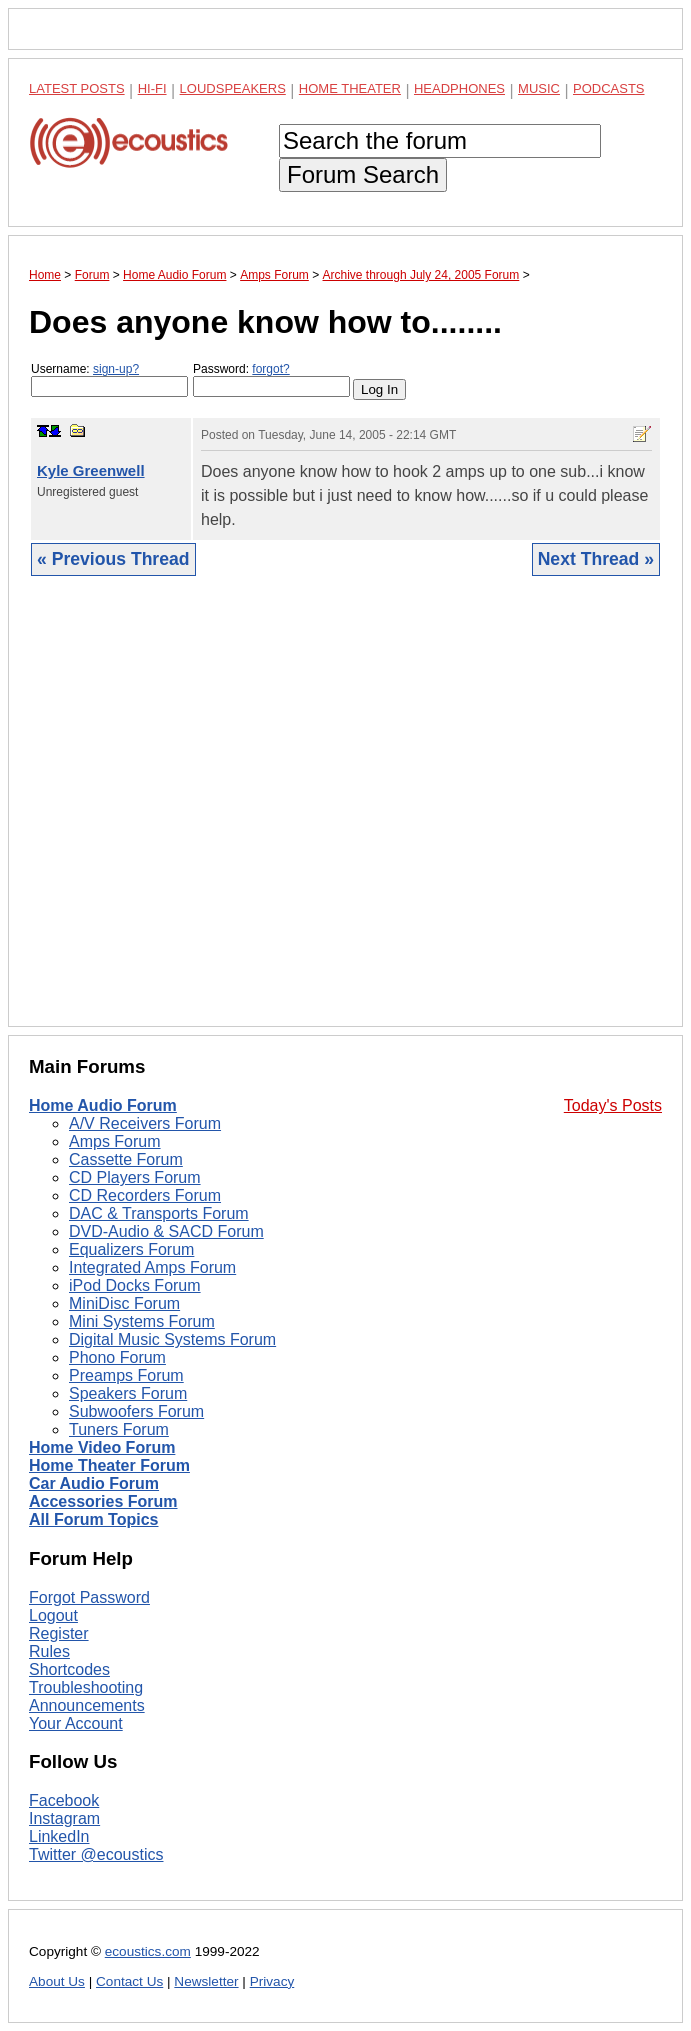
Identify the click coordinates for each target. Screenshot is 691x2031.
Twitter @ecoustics (96, 1854)
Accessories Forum (103, 1501)
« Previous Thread (113, 559)
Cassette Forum (126, 1159)
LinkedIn (59, 1836)
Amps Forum (115, 1141)
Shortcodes (69, 1669)
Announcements (87, 1705)
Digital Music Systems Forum (172, 1339)
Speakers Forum (128, 1393)
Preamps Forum (126, 1375)
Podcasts (609, 88)
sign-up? (116, 369)
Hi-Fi (152, 88)
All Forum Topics (93, 1519)
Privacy (272, 1981)
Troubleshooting (86, 1687)
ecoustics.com (148, 1951)
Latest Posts (77, 88)
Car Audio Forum (94, 1483)
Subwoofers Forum (136, 1411)
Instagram (64, 1818)
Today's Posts (613, 1105)
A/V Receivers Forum (145, 1123)
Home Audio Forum (103, 1105)
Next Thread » (596, 559)
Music (539, 88)
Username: (109, 379)
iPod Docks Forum (135, 1285)
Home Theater (350, 88)
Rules (49, 1651)
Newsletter (206, 1981)
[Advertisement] (345, 816)
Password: (271, 379)
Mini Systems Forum (142, 1321)
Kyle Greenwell (91, 470)
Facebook (64, 1800)
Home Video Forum (102, 1447)
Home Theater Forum (109, 1465)
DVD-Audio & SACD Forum (166, 1231)
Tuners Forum (119, 1429)
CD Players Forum (135, 1177)
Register (59, 1633)
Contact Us (129, 1981)
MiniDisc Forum (124, 1303)
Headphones (459, 88)
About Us (57, 1981)
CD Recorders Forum (145, 1195)
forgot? (270, 369)
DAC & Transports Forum (159, 1213)
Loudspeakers (233, 88)
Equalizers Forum (131, 1249)
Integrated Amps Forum (152, 1267)
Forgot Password (89, 1597)
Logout (53, 1615)
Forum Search (363, 174)
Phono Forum (117, 1357)
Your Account (76, 1723)
